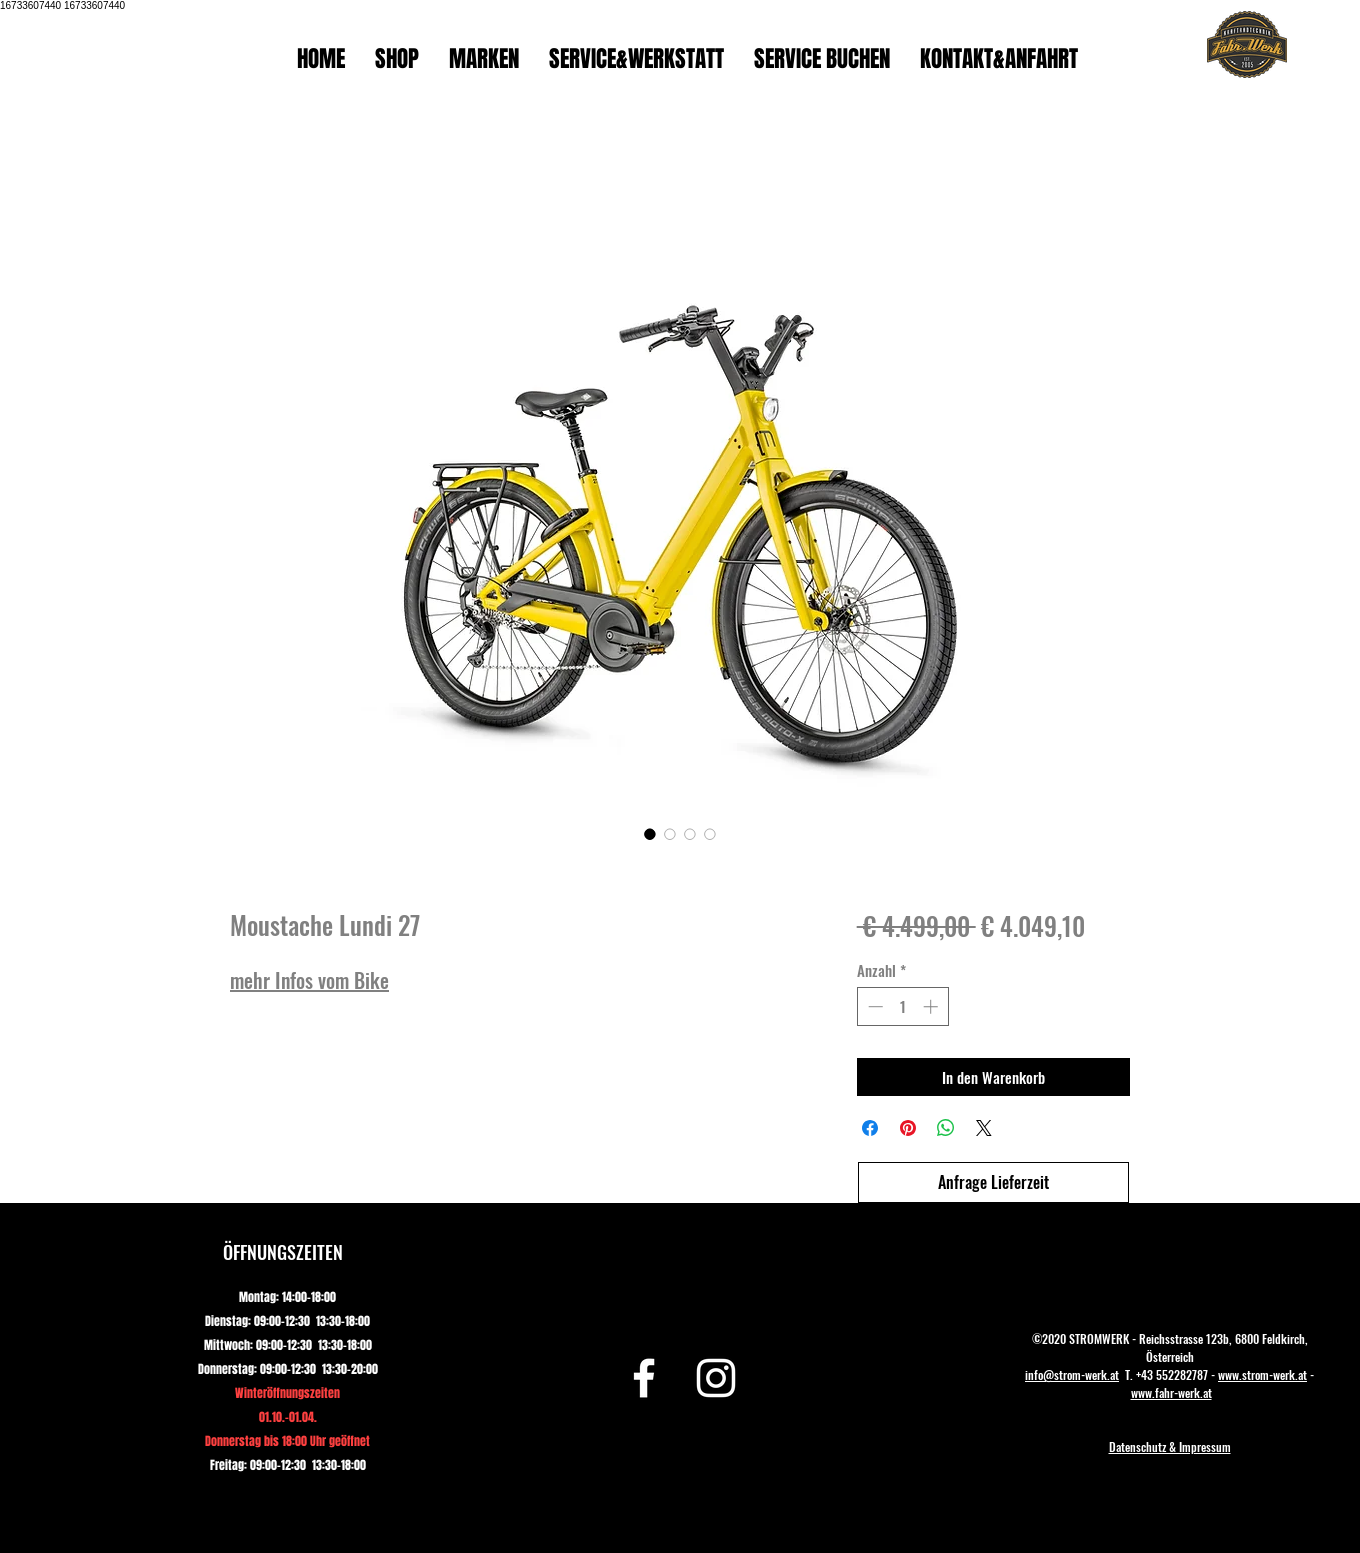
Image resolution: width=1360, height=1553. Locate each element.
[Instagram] (716, 1378)
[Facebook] (644, 1378)
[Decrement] (873, 1006)
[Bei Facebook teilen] (870, 1128)
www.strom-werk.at (1262, 1374)
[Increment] (932, 1006)
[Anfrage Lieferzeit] (993, 1182)
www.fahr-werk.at (1171, 1392)
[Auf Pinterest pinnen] (908, 1128)
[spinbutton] (902, 1006)
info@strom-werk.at (1072, 1374)
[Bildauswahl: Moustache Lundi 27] (650, 834)
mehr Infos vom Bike (309, 980)
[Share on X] (984, 1128)
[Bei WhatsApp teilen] (946, 1128)
